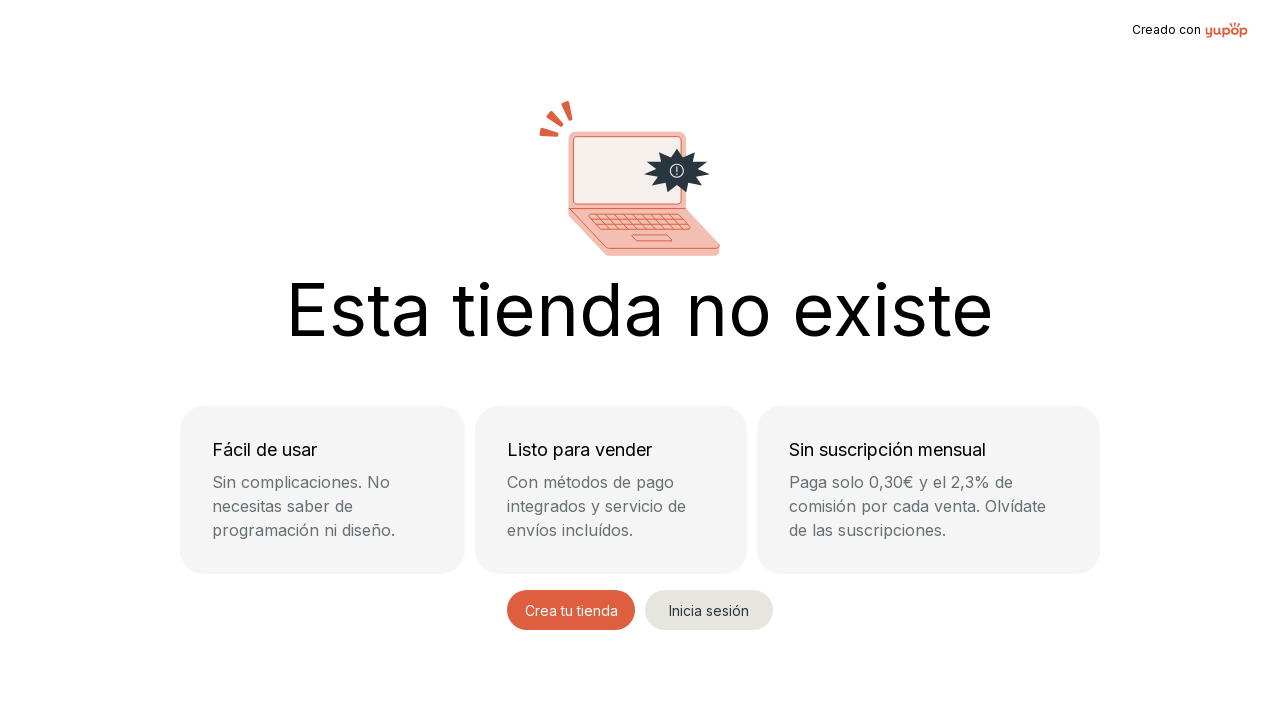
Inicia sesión (709, 610)
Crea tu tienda (571, 610)
